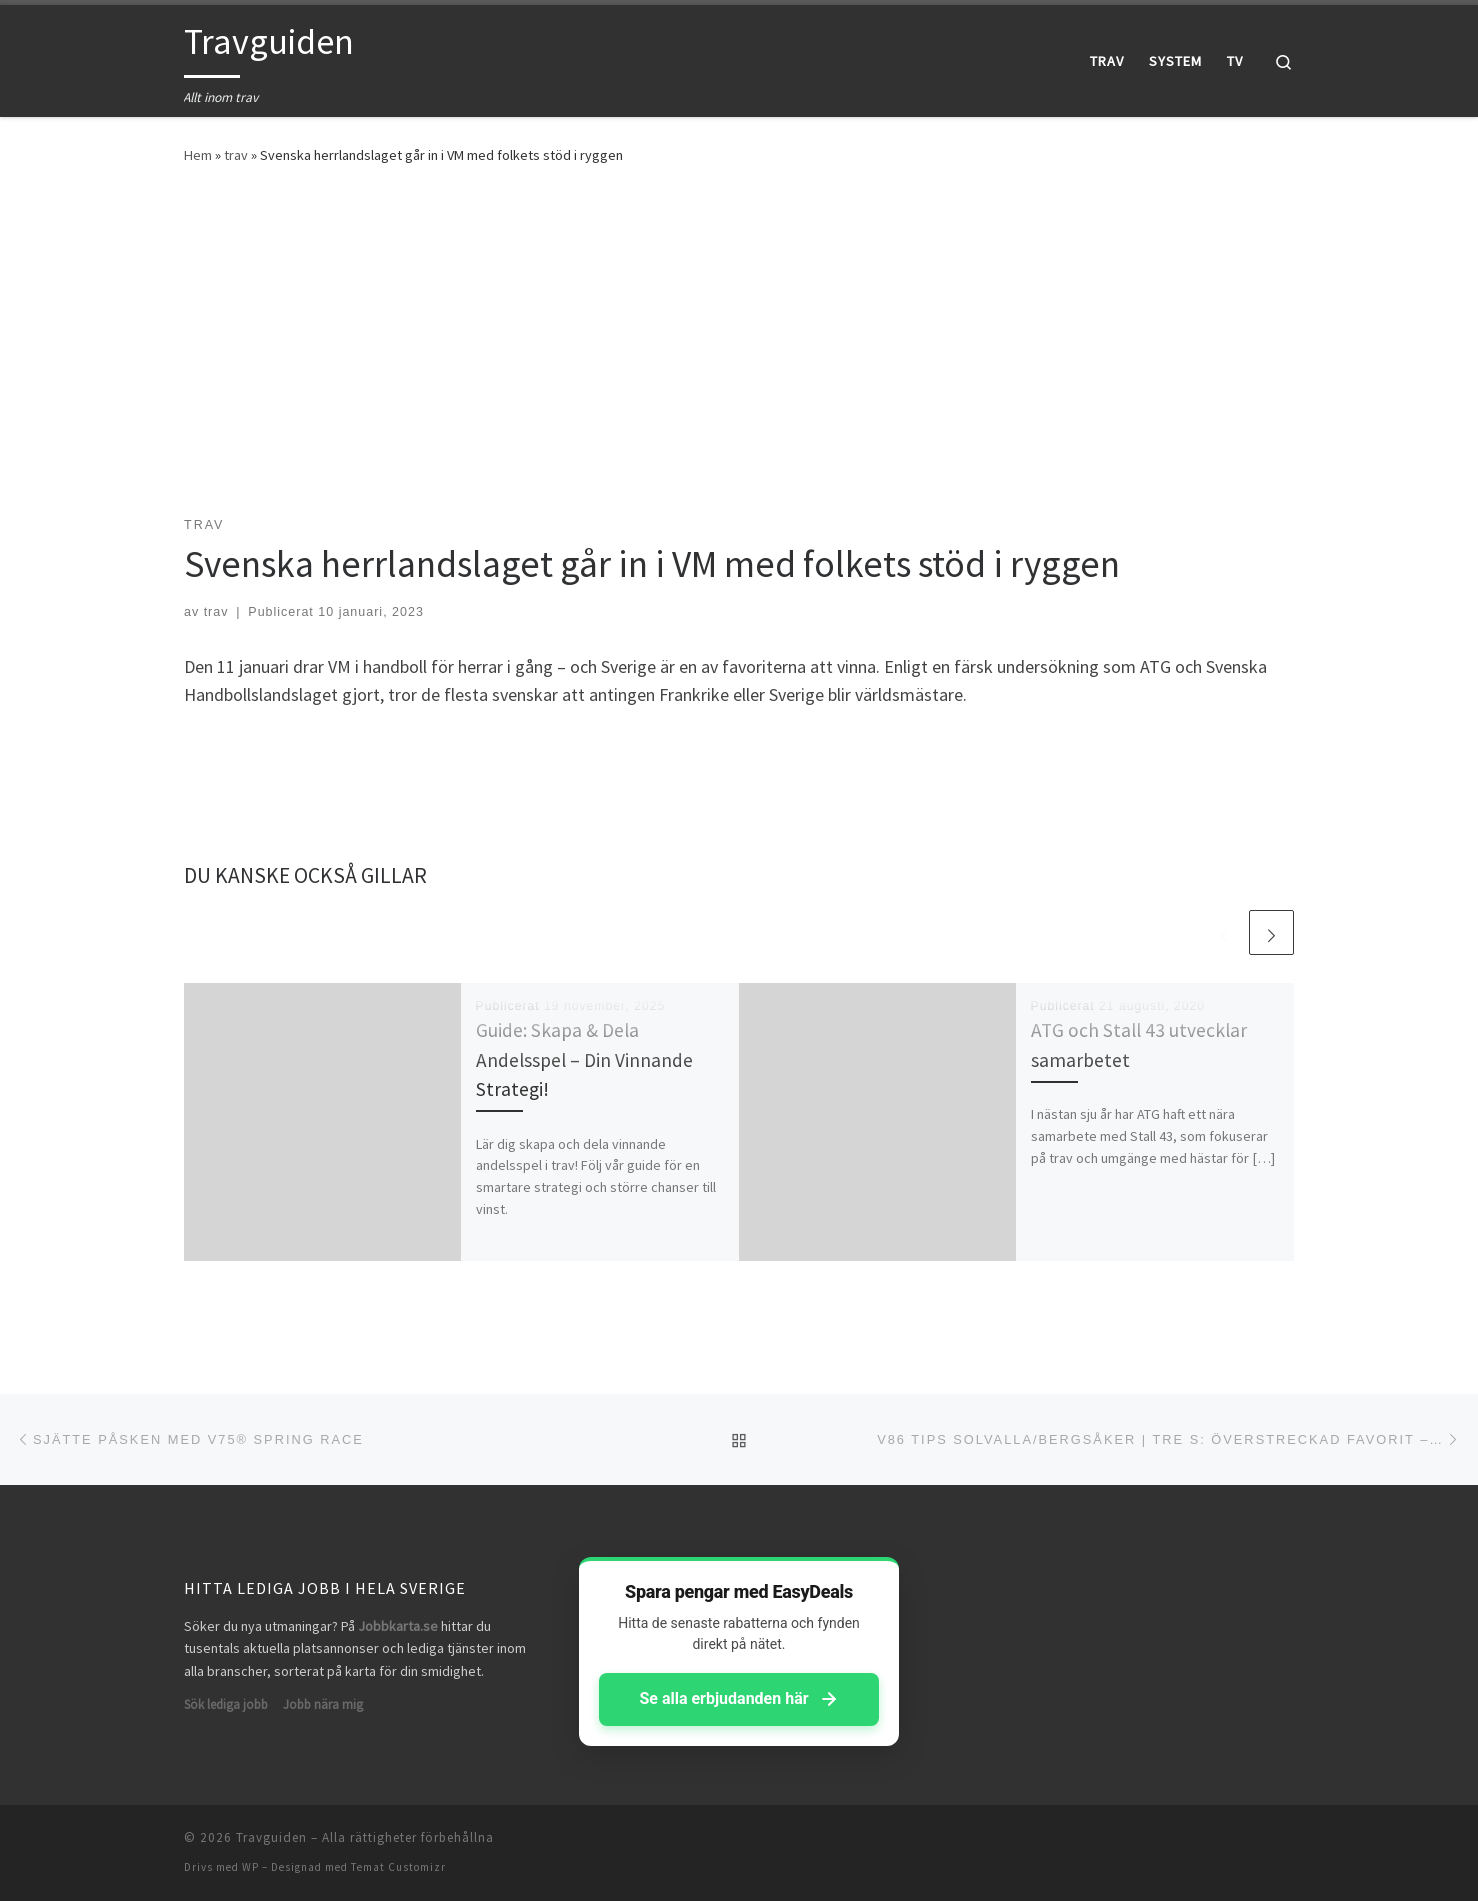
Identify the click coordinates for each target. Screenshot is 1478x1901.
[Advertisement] (739, 336)
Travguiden (271, 1837)
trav (236, 155)
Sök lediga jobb (226, 1704)
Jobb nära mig (323, 1704)
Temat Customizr (398, 1867)
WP (250, 1867)
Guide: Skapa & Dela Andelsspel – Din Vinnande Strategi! (584, 1059)
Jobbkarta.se (398, 1626)
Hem (198, 155)
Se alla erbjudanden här (738, 1699)
